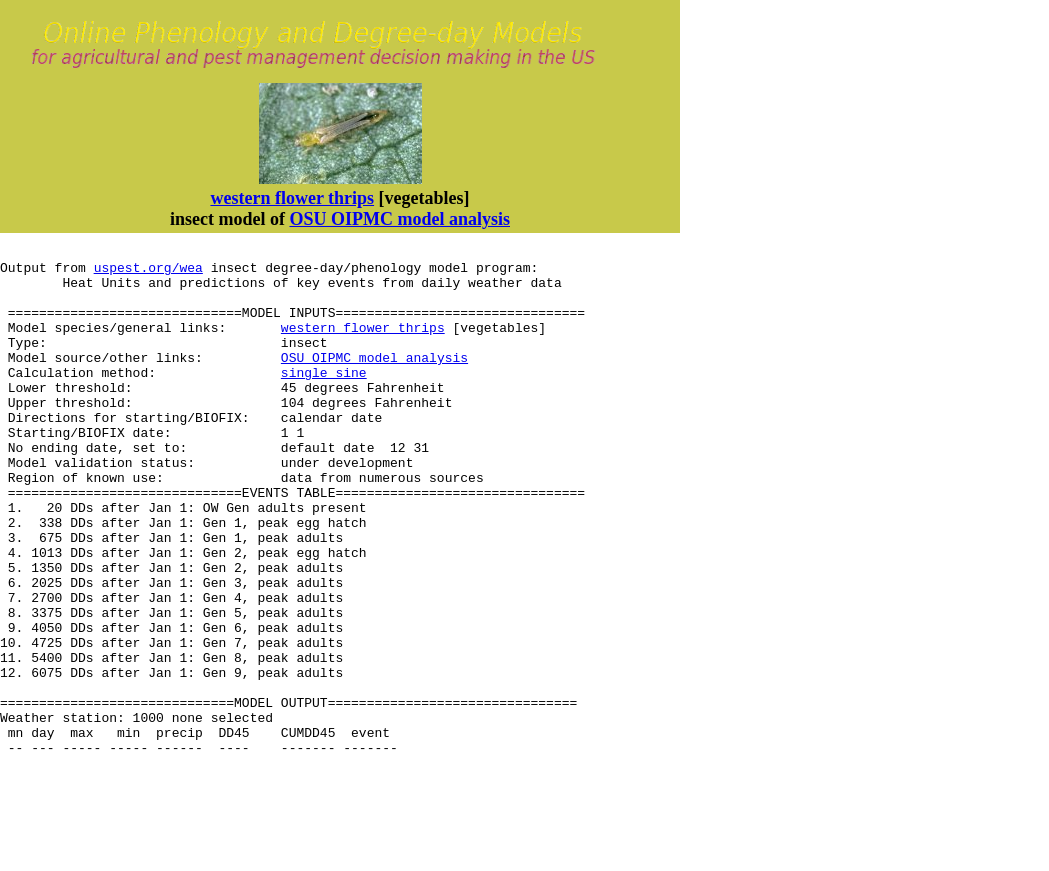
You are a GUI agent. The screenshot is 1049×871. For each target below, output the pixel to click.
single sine (324, 399)
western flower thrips (292, 198)
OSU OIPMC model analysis (399, 219)
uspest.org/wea (148, 273)
